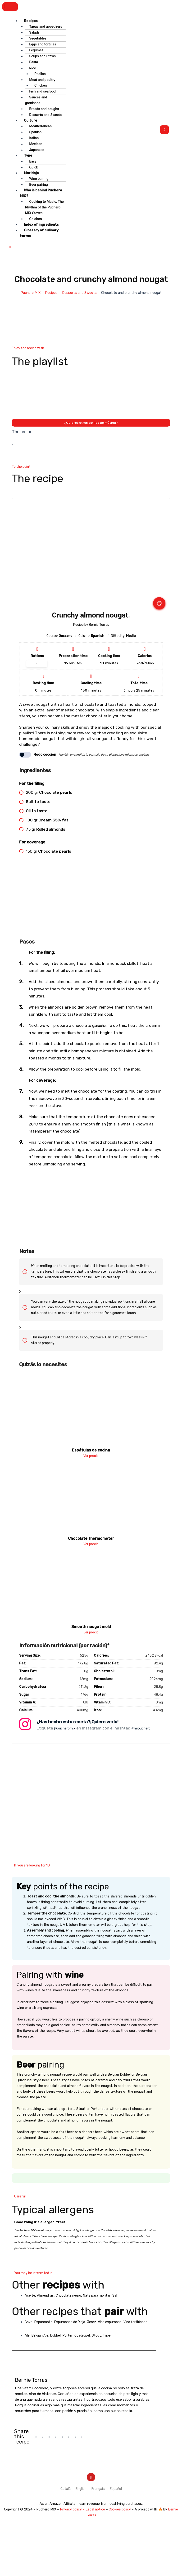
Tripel (110, 2357)
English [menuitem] (80, 2511)
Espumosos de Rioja (71, 2344)
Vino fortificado (141, 2344)
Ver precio (91, 1479)
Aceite (30, 2318)
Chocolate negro (69, 2318)
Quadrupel (85, 2357)
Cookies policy (120, 2531)
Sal (118, 2318)
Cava (29, 2344)
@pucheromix (66, 1750)
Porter (69, 2357)
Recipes (51, 315)
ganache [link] (100, 1048)
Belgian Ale (40, 2357)
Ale (27, 2357)
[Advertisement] (91, 926)
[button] (10, 6)
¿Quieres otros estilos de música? (91, 445)
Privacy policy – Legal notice (82, 2531)
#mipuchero (146, 1750)
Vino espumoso (114, 2344)
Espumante (44, 2344)
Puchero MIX (31, 315)
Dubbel (57, 2357)
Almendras (45, 2318)
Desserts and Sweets (79, 315)
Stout (99, 2357)
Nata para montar (99, 2318)
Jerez (94, 2344)
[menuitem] (65, 2511)
